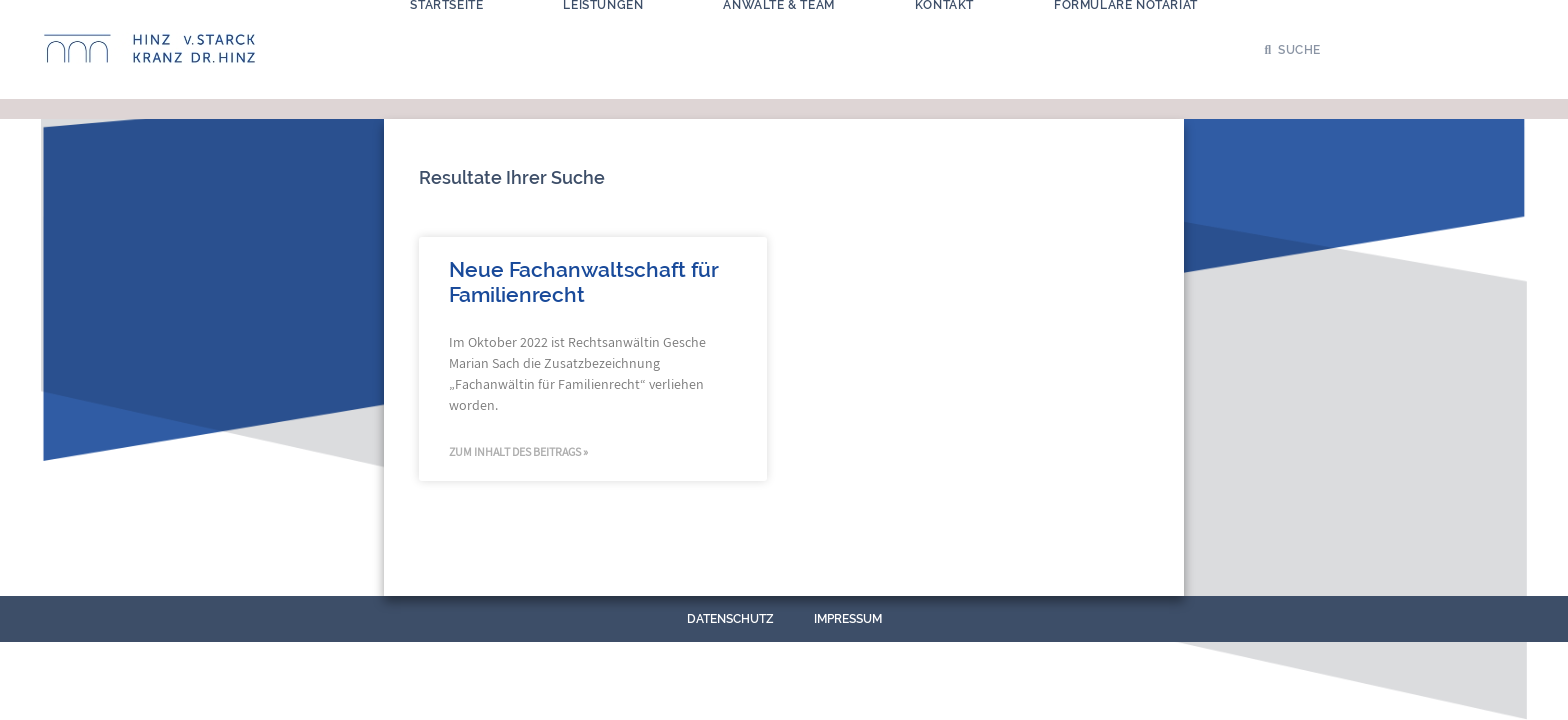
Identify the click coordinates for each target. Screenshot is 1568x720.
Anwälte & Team (778, 43)
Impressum (848, 619)
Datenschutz (730, 619)
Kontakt (944, 43)
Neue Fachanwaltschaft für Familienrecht (583, 282)
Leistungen (603, 43)
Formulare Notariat (1126, 43)
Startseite (446, 43)
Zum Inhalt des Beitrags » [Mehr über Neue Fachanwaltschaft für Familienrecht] (518, 451)
